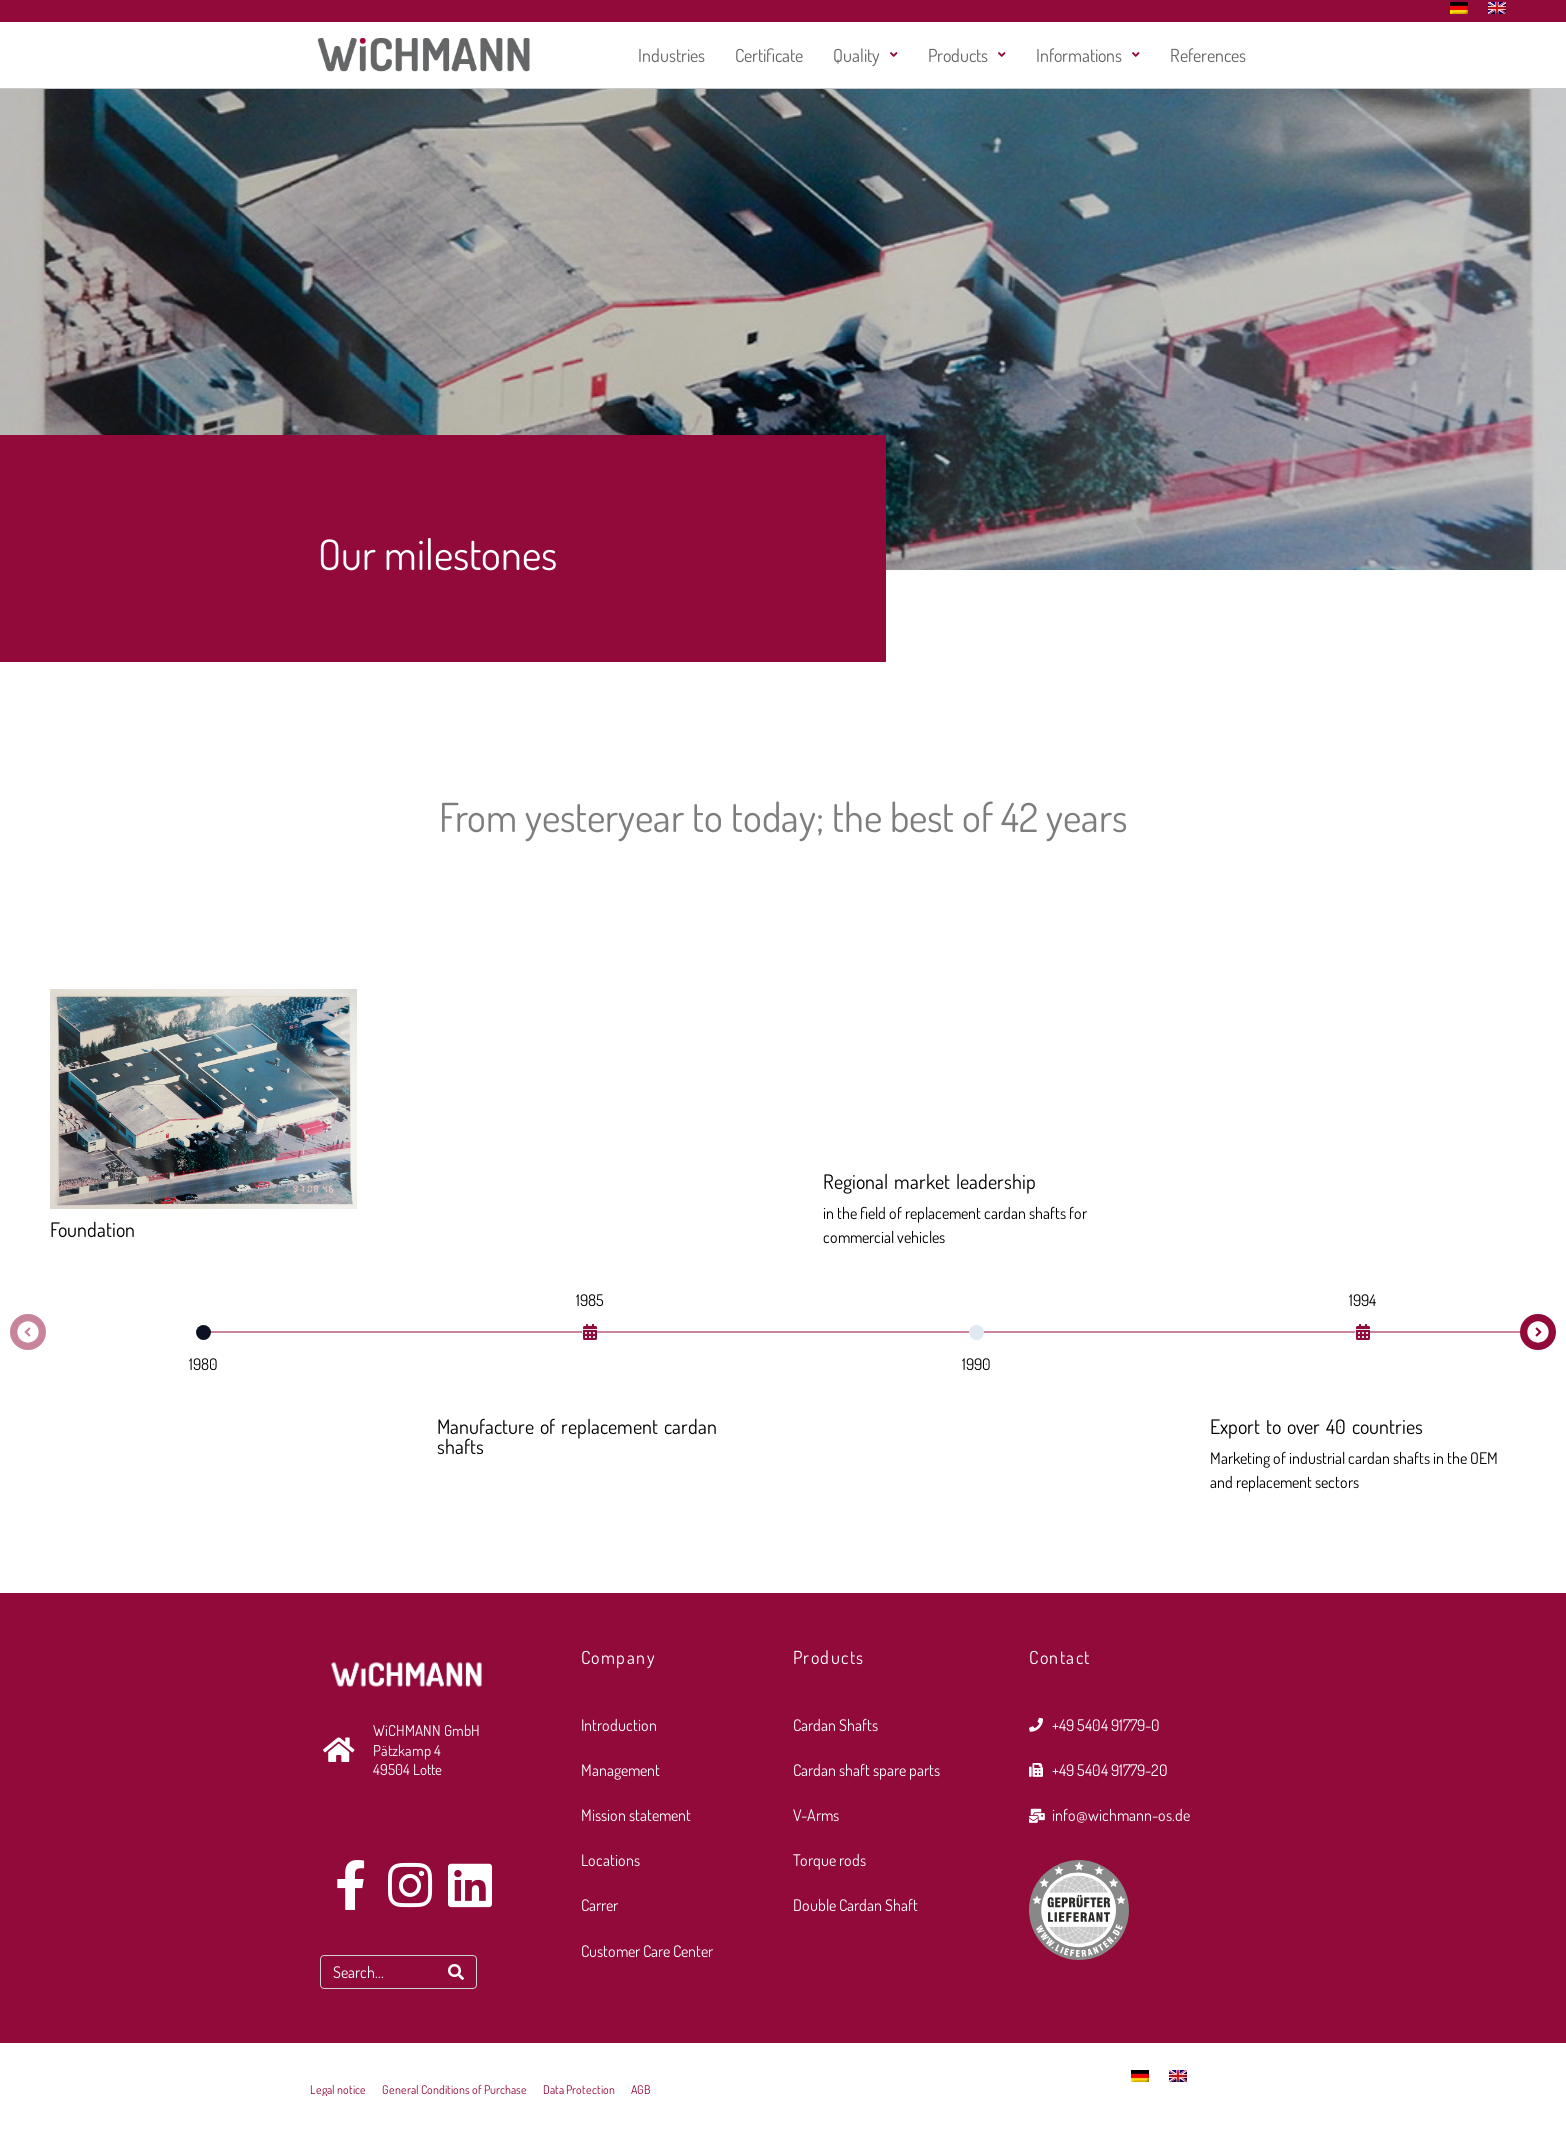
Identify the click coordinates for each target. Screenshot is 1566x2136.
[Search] (456, 1972)
